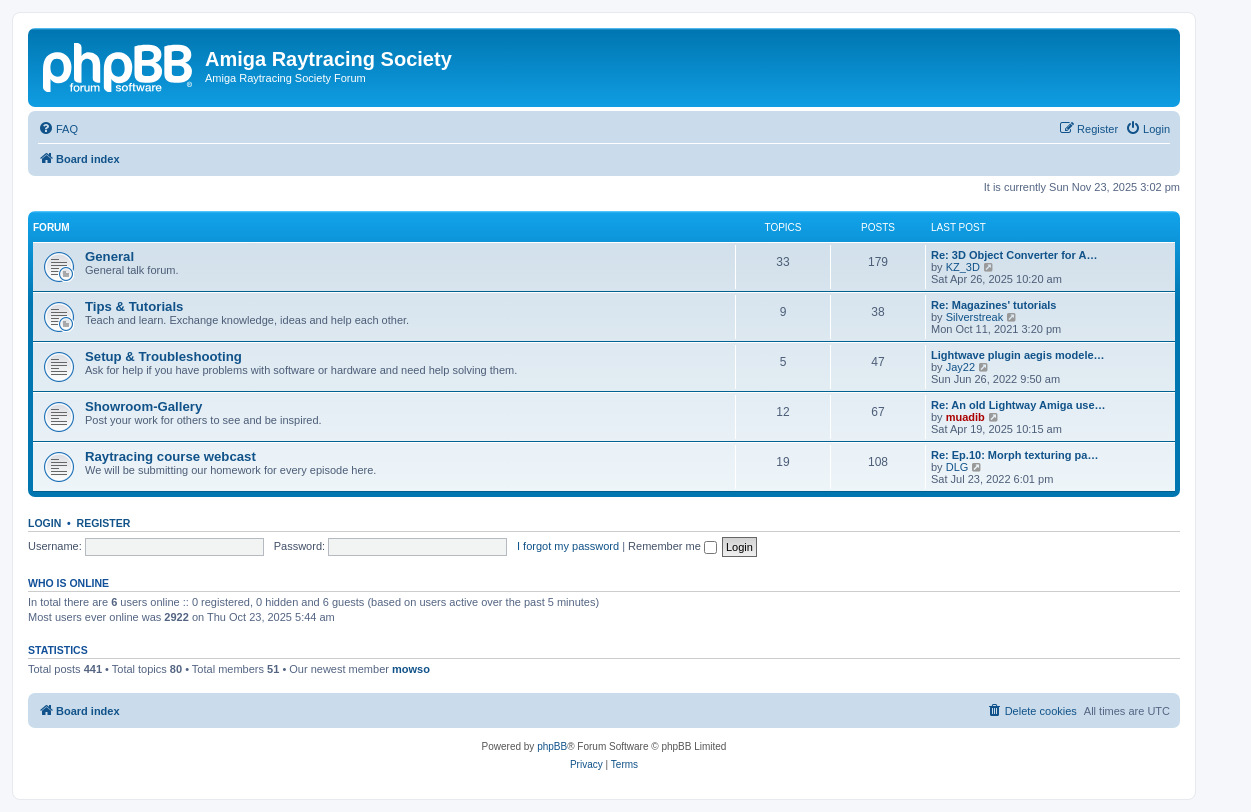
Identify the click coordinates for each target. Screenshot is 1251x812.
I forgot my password (568, 546)
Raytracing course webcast (170, 456)
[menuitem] (58, 129)
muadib (965, 417)
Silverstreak (974, 317)
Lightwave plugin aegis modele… (1018, 355)
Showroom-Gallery (143, 406)
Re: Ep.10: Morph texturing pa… (1014, 455)
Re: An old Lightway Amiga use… (1018, 405)
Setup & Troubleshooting (163, 356)
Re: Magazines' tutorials (993, 305)
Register (104, 523)
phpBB (552, 746)
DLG (957, 467)
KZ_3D (963, 267)
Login (44, 523)
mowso (411, 669)
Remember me (672, 546)
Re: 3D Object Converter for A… (1014, 255)
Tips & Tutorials (134, 306)
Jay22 (960, 367)
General (109, 256)
